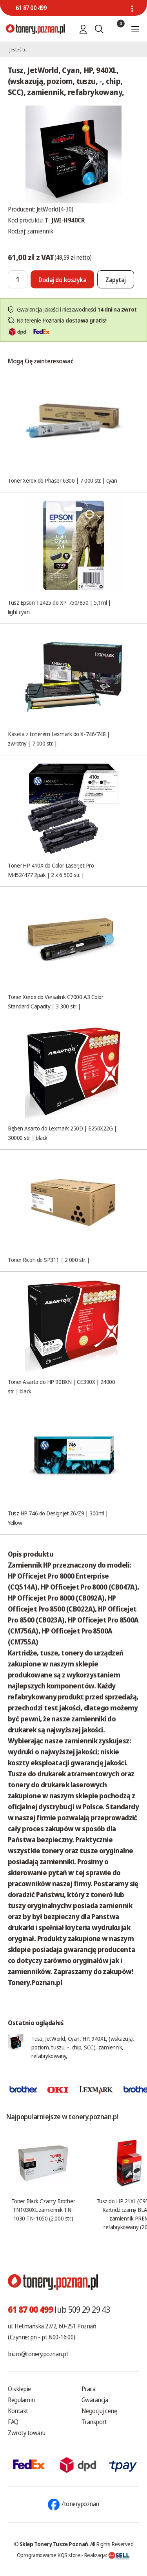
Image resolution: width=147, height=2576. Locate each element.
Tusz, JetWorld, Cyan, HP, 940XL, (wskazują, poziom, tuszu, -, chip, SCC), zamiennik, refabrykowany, (82, 2047)
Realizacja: (107, 2555)
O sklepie (19, 2389)
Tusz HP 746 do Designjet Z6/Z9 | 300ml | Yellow (58, 1517)
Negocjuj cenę (99, 2410)
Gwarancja (95, 2400)
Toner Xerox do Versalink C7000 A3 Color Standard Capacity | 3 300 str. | (55, 1001)
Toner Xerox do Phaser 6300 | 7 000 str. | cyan (62, 480)
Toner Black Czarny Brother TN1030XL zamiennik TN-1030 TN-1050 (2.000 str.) (43, 2209)
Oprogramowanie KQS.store (48, 2555)
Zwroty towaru (26, 2432)
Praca (89, 2389)
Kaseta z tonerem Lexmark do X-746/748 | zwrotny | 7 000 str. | (58, 738)
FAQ (13, 2421)
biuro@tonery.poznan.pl (37, 2354)
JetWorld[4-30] (54, 209)
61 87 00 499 (31, 8)
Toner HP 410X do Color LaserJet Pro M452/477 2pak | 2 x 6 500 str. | (51, 870)
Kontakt (18, 2410)
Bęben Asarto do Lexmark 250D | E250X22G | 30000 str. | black (62, 1132)
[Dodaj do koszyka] (62, 279)
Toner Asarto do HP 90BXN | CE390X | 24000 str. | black (61, 1386)
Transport (94, 2421)
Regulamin (21, 2400)
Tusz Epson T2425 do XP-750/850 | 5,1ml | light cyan (59, 607)
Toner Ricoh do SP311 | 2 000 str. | (48, 1259)
